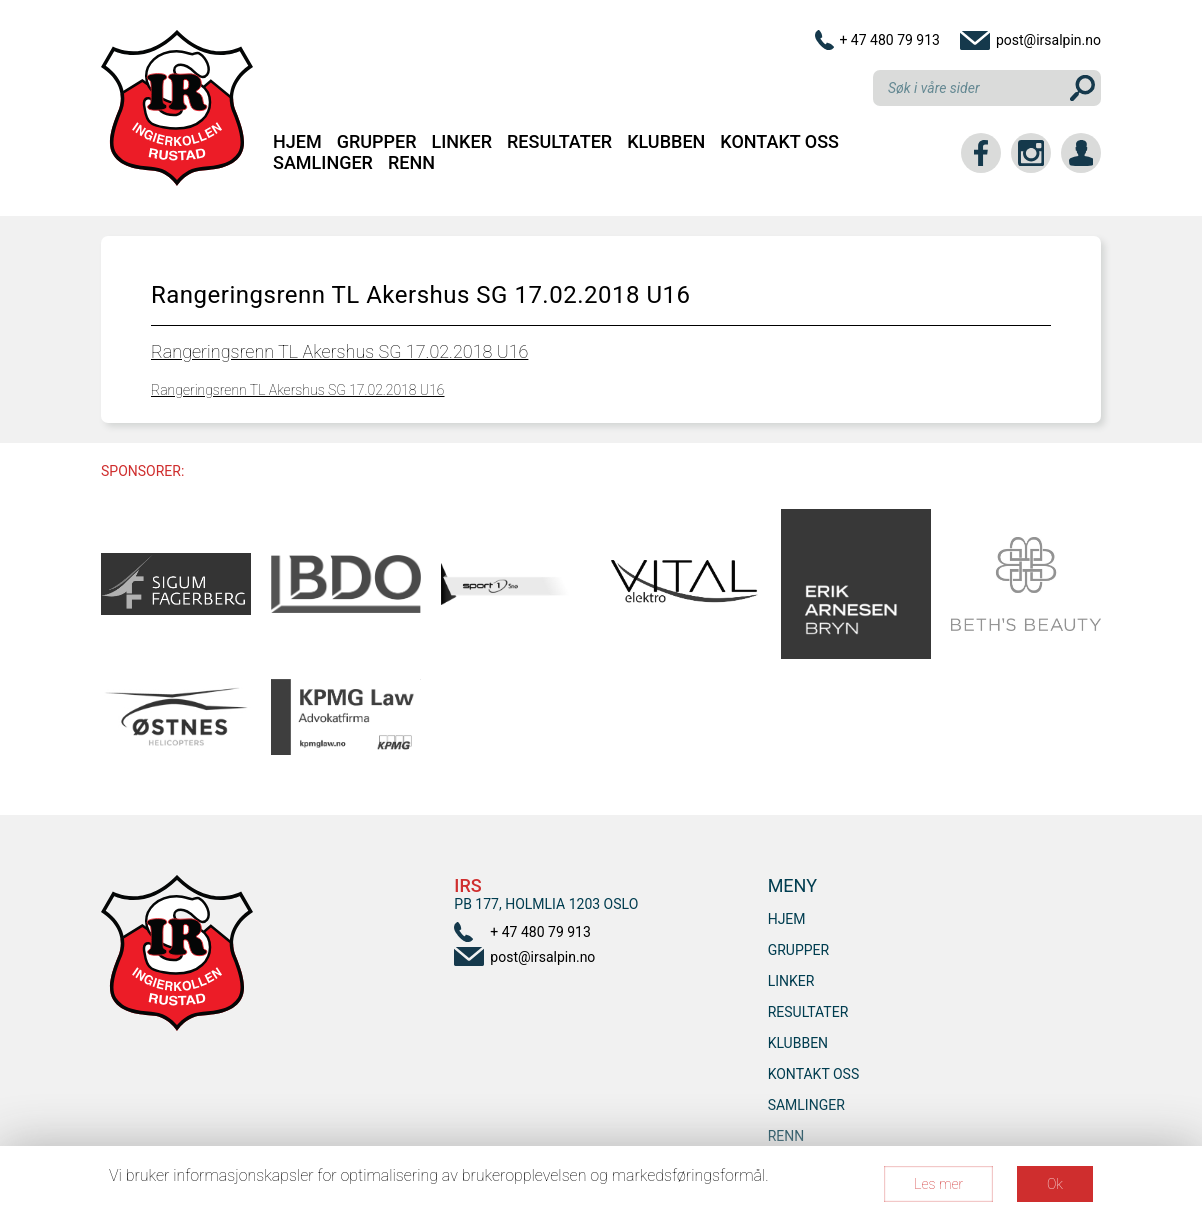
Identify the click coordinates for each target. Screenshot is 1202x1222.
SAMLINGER (323, 162)
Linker (462, 141)
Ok (1055, 1184)
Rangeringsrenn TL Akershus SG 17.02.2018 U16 (339, 351)
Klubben (666, 141)
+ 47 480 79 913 (889, 40)
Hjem (297, 141)
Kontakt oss (779, 141)
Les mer (938, 1184)
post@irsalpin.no (1048, 40)
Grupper (377, 141)
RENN (411, 162)
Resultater (559, 141)
